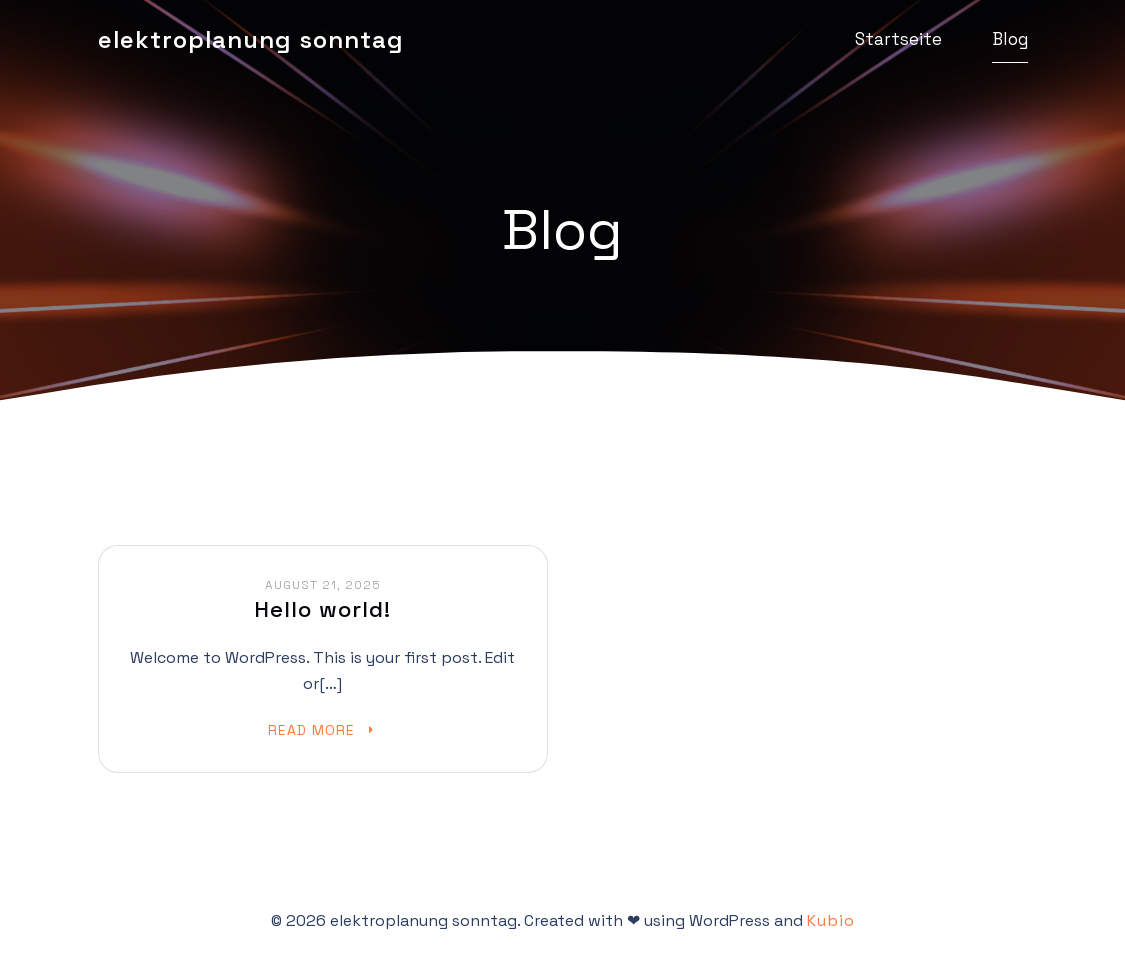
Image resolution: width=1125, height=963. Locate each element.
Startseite (898, 39)
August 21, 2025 (323, 585)
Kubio (831, 920)
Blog (1010, 39)
